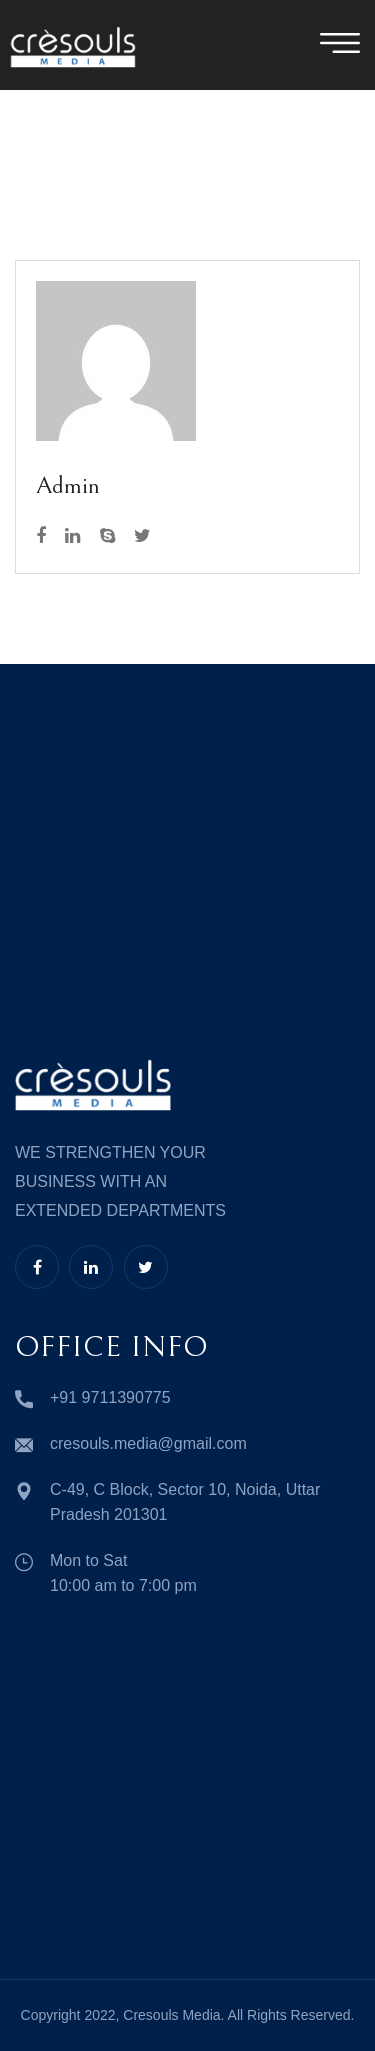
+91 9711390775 (110, 1397)
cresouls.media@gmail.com (148, 1443)
